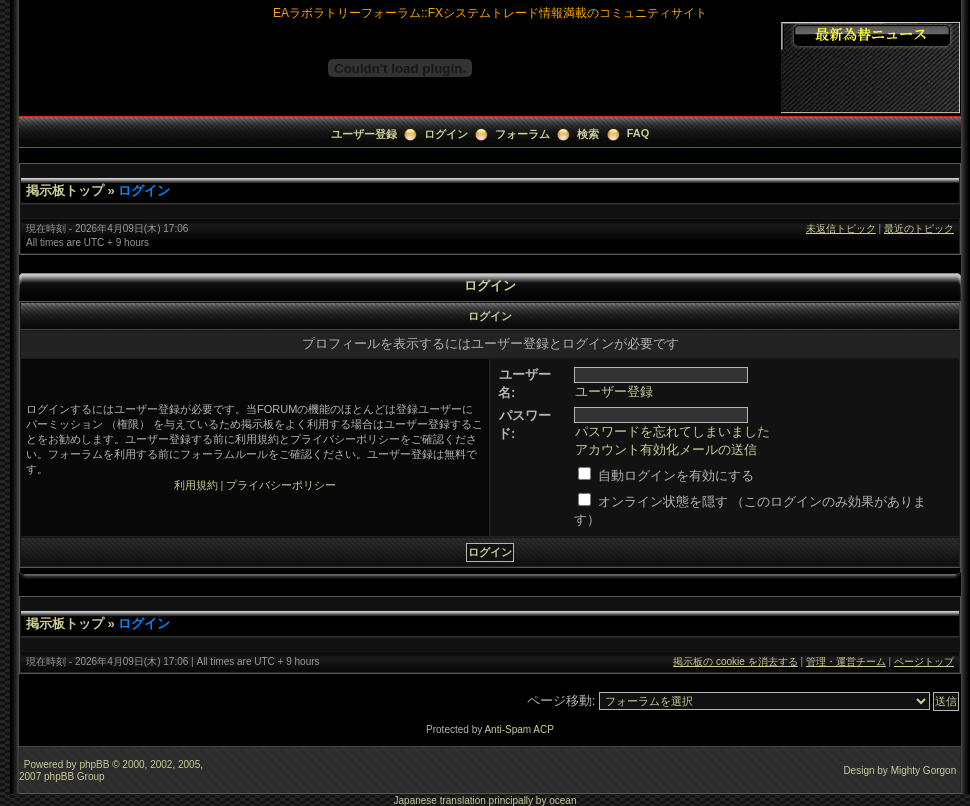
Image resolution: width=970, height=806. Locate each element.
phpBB (94, 764)
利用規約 (196, 485)
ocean (562, 800)
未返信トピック (841, 228)
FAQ (638, 133)
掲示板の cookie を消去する (735, 661)
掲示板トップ (65, 190)
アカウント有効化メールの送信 (666, 449)
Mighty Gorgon (924, 770)
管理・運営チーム (846, 661)
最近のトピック (919, 228)
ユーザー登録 (364, 134)
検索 (588, 134)
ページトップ (924, 661)
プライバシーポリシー (281, 485)
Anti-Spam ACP (518, 729)
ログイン (446, 134)
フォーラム (522, 134)
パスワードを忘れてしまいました (672, 431)
